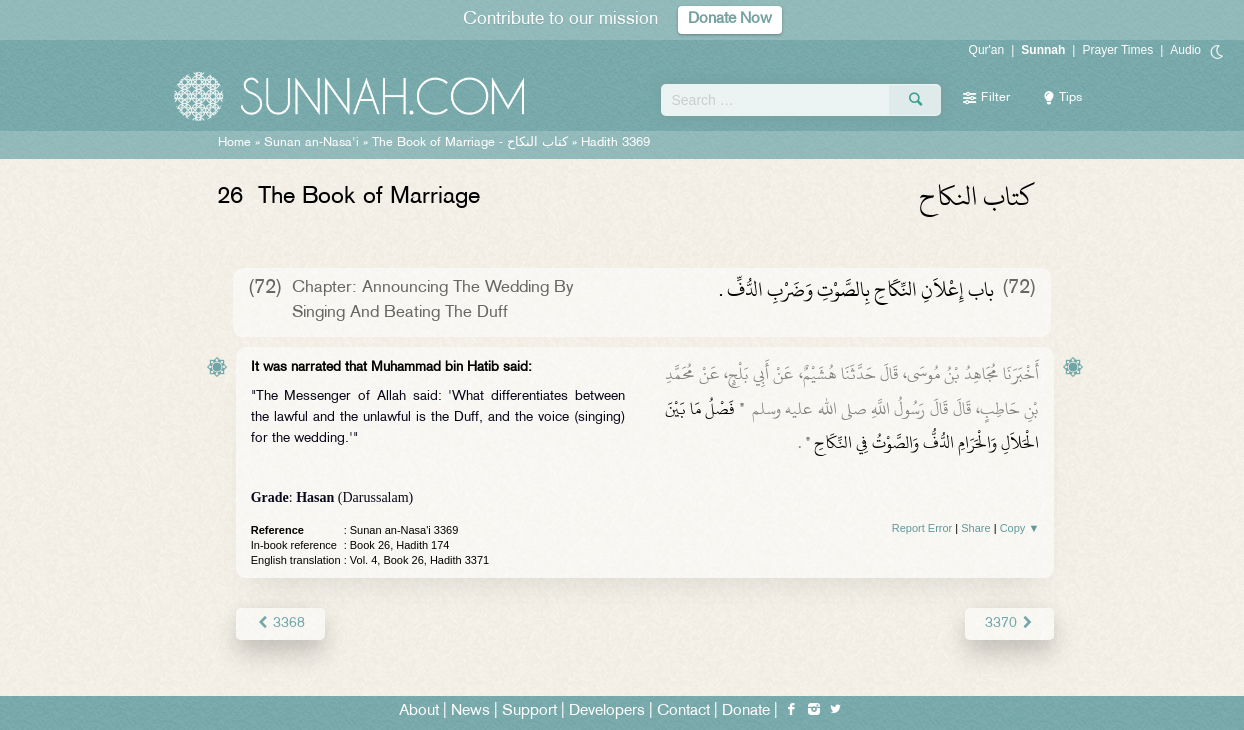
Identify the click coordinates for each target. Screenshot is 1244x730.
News (470, 711)
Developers (607, 711)
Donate (746, 711)
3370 (1009, 623)
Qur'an (987, 50)
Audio (1185, 50)
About (419, 711)
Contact (683, 711)
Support (529, 711)
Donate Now (730, 19)
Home (234, 143)
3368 (280, 623)
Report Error (922, 528)
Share (975, 528)
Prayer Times (1117, 50)
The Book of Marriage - (470, 143)
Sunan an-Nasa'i (311, 143)
